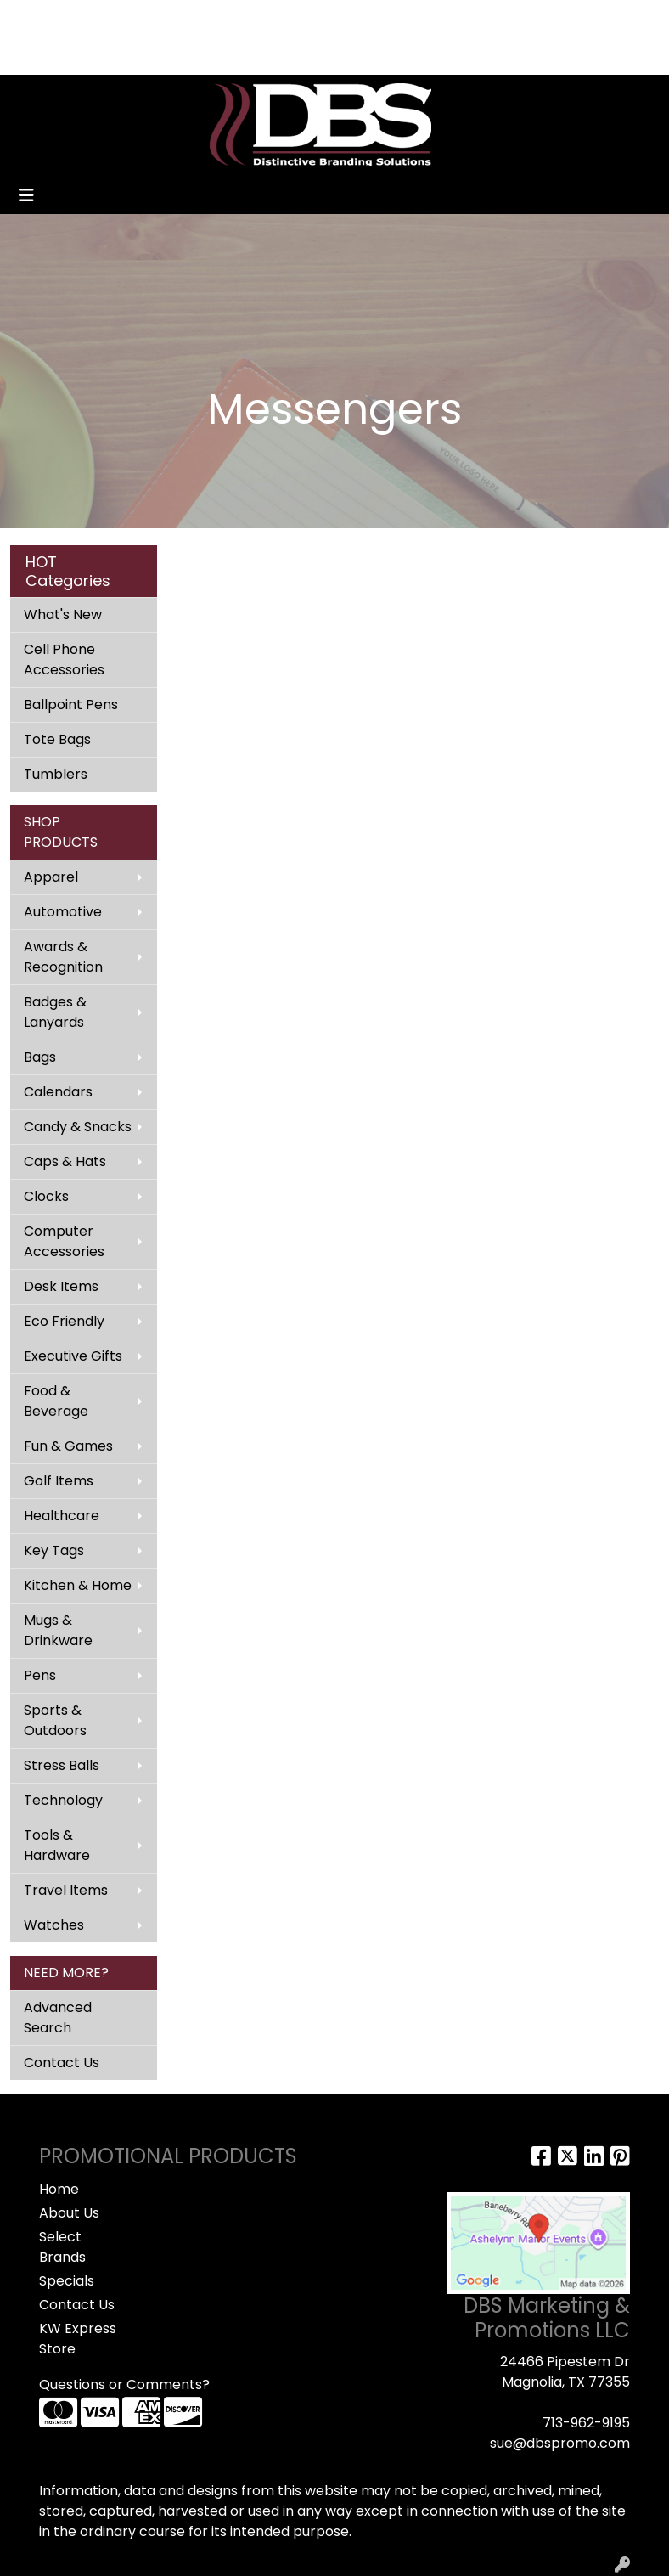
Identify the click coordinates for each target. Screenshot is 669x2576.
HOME (36, 18)
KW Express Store (77, 2339)
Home (59, 2189)
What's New (63, 614)
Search (378, 18)
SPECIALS (156, 18)
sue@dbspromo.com (560, 2443)
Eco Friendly (64, 1321)
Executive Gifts (73, 1356)
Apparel (51, 877)
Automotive (63, 912)
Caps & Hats (65, 1161)
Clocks (46, 1196)
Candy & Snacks (78, 1126)
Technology (63, 1800)
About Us (69, 2213)
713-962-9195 (586, 2422)
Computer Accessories (64, 1241)
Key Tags (54, 1550)
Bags (40, 1057)
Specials (66, 2281)
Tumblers (55, 774)
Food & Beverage (56, 1401)
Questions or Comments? (124, 2384)
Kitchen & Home (78, 1585)
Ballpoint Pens (71, 704)
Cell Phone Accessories (64, 659)
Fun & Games (68, 1446)
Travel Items (66, 1890)
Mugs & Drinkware (58, 1630)
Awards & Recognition (63, 957)
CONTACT (232, 18)
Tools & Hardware (57, 1845)
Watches (54, 1925)
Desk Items (61, 1286)
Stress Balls (61, 1765)
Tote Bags (57, 739)
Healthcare (61, 1515)
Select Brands (62, 2247)
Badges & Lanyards (55, 1012)
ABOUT (91, 18)
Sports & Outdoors (55, 1720)
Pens (40, 1675)
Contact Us (61, 2062)
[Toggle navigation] (26, 195)
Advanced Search (58, 2018)
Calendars (58, 1092)
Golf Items (58, 1481)
